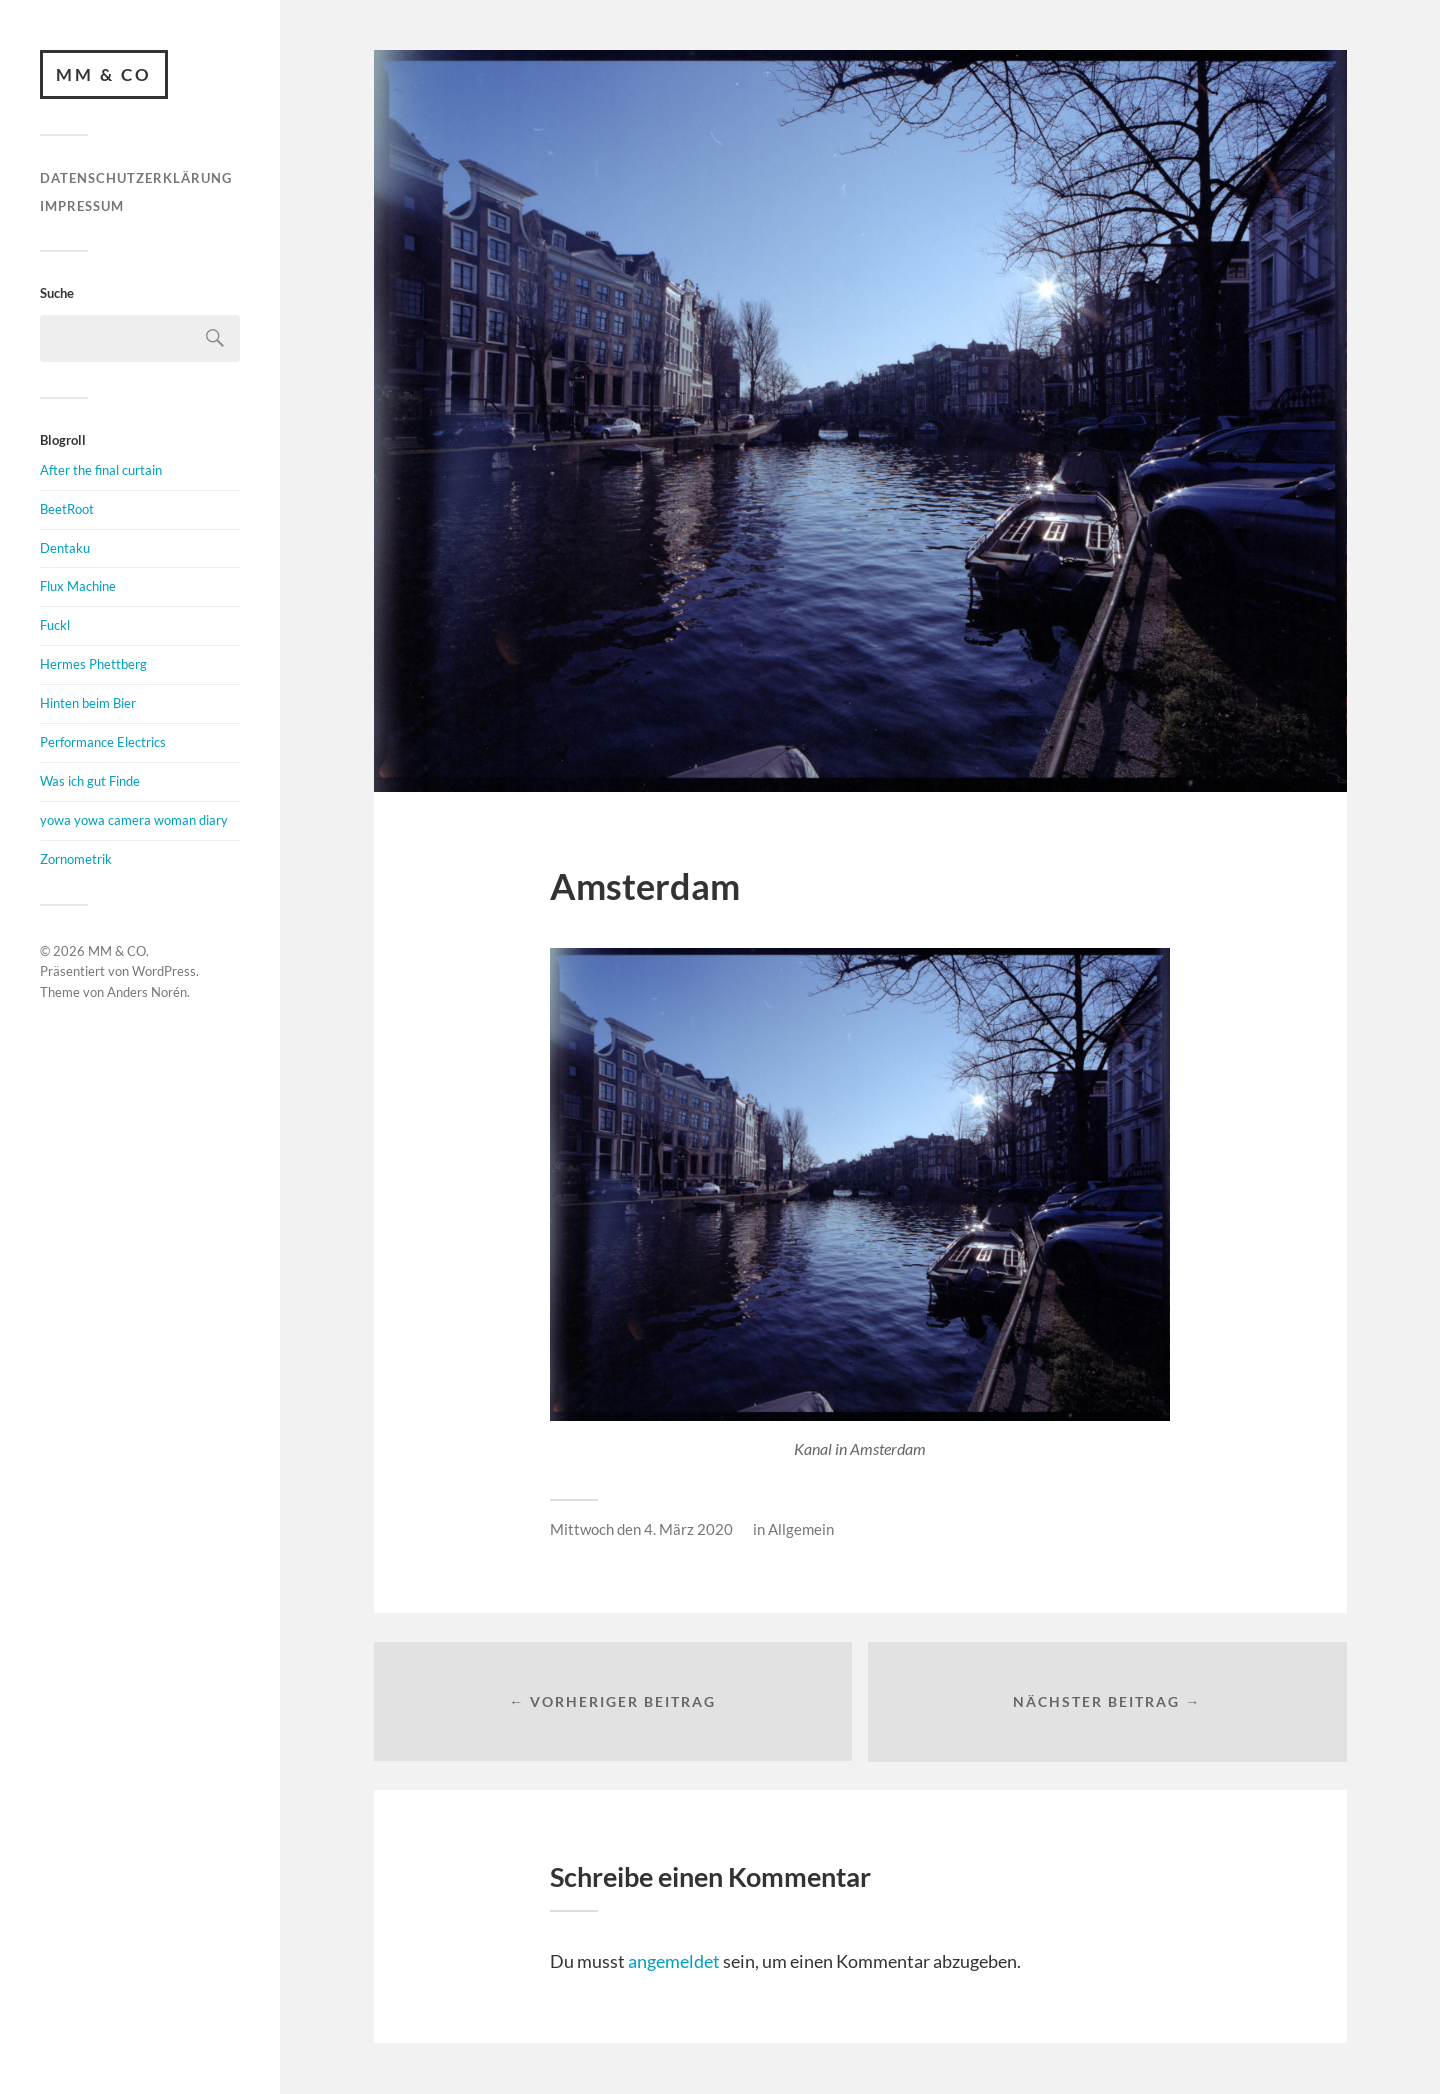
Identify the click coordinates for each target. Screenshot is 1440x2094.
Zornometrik (76, 859)
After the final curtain (101, 470)
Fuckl (55, 626)
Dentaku (65, 548)
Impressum (82, 206)
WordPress (164, 972)
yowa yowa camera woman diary (134, 820)
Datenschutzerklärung (136, 179)
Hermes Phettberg (93, 664)
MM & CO (104, 74)
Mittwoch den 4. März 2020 (641, 1529)
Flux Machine (78, 587)
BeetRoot (67, 509)
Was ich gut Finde (90, 781)
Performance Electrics (103, 742)
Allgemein (801, 1529)
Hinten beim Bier (88, 703)
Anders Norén (147, 992)
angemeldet (674, 1962)
